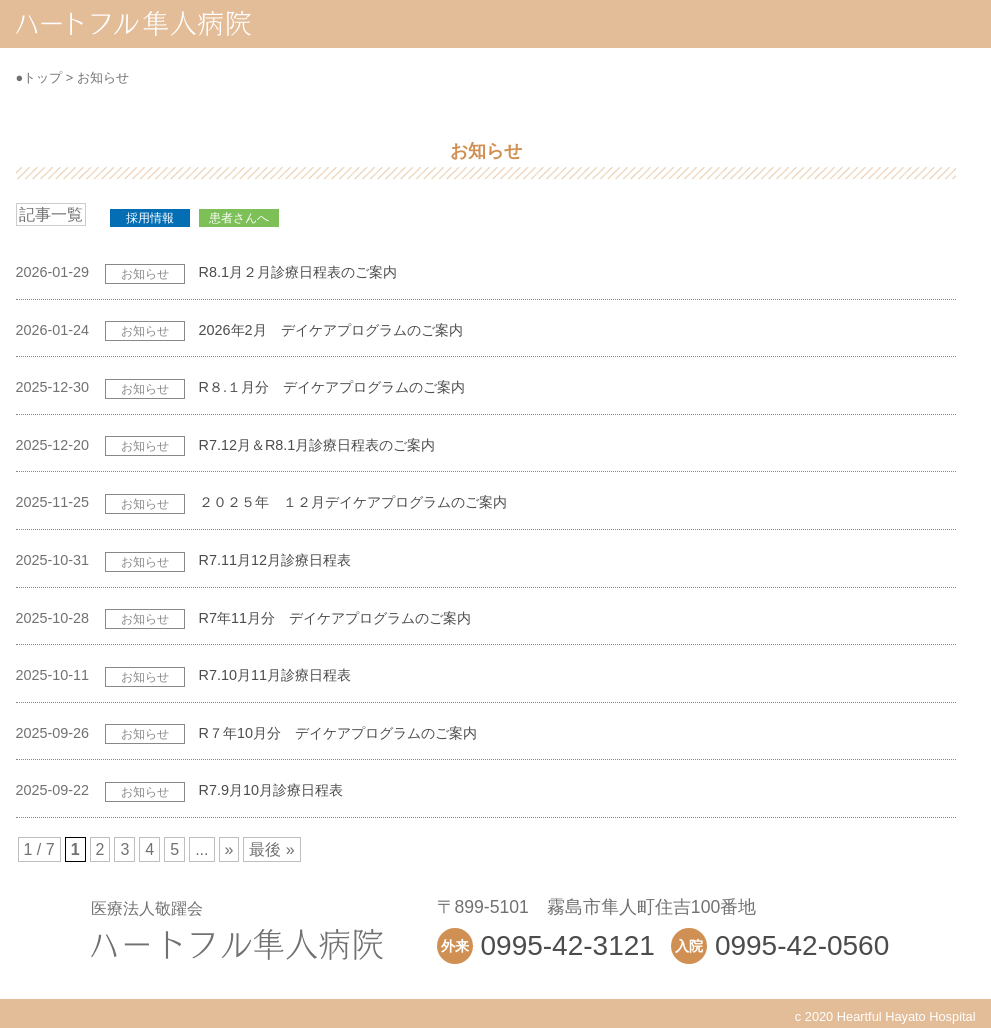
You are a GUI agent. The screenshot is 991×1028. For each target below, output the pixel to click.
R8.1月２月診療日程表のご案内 (298, 272)
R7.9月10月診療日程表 (271, 790)
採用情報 (150, 218)
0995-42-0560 (802, 945)
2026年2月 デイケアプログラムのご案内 (331, 330)
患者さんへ (239, 218)
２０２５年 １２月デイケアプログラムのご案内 (353, 502)
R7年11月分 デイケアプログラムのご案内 (335, 618)
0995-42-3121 (568, 945)
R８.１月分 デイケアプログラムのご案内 (332, 387)
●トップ (39, 77)
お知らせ (103, 77)
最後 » (271, 849)
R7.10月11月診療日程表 (275, 675)
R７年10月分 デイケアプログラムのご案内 (338, 733)
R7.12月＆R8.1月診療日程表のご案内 (317, 445)
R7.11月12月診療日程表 (275, 560)
